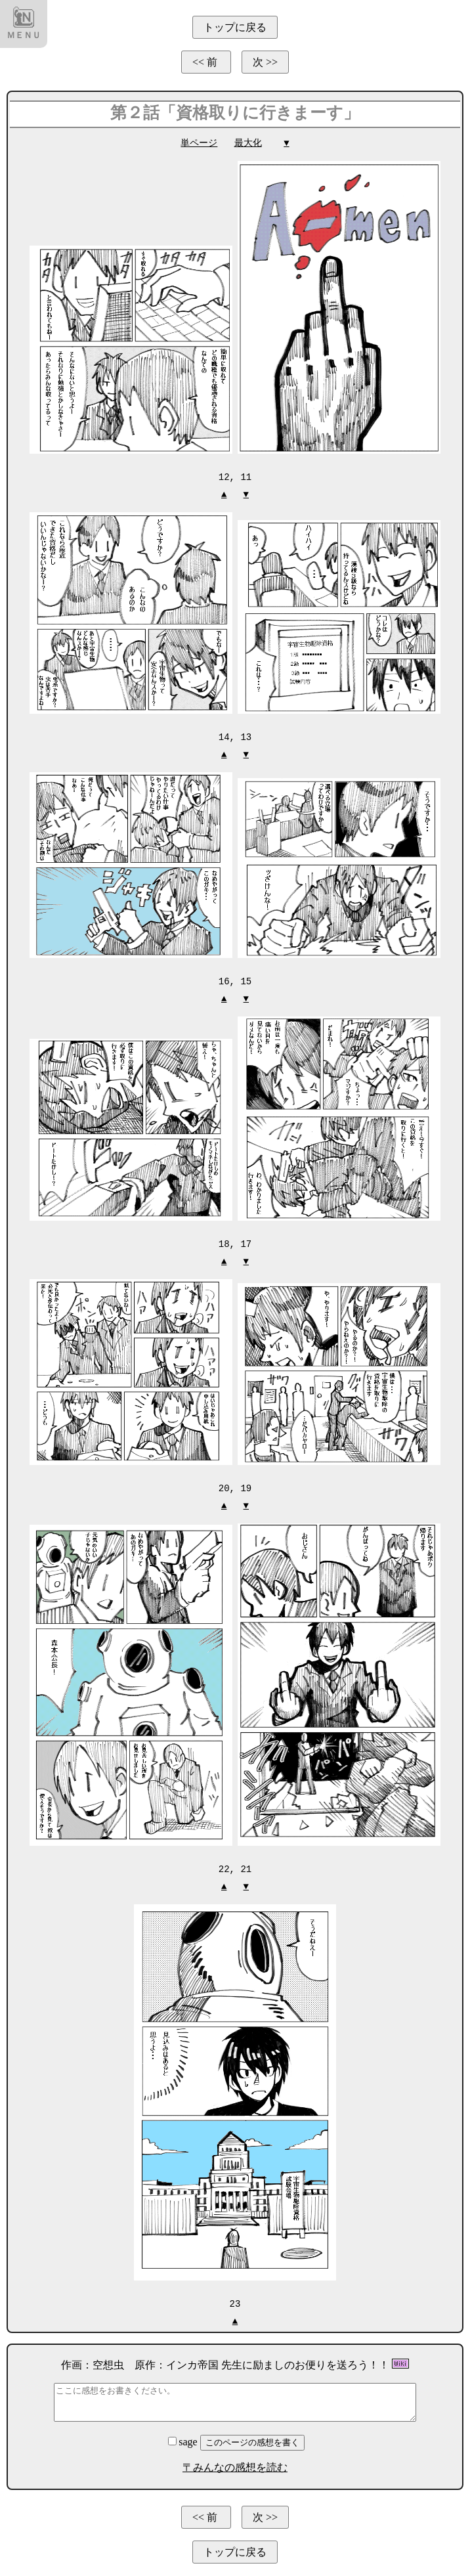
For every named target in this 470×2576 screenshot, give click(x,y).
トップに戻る (235, 27)
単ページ (199, 143)
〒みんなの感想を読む (235, 2462)
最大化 (248, 143)
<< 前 (206, 62)
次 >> (265, 62)
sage (184, 2437)
